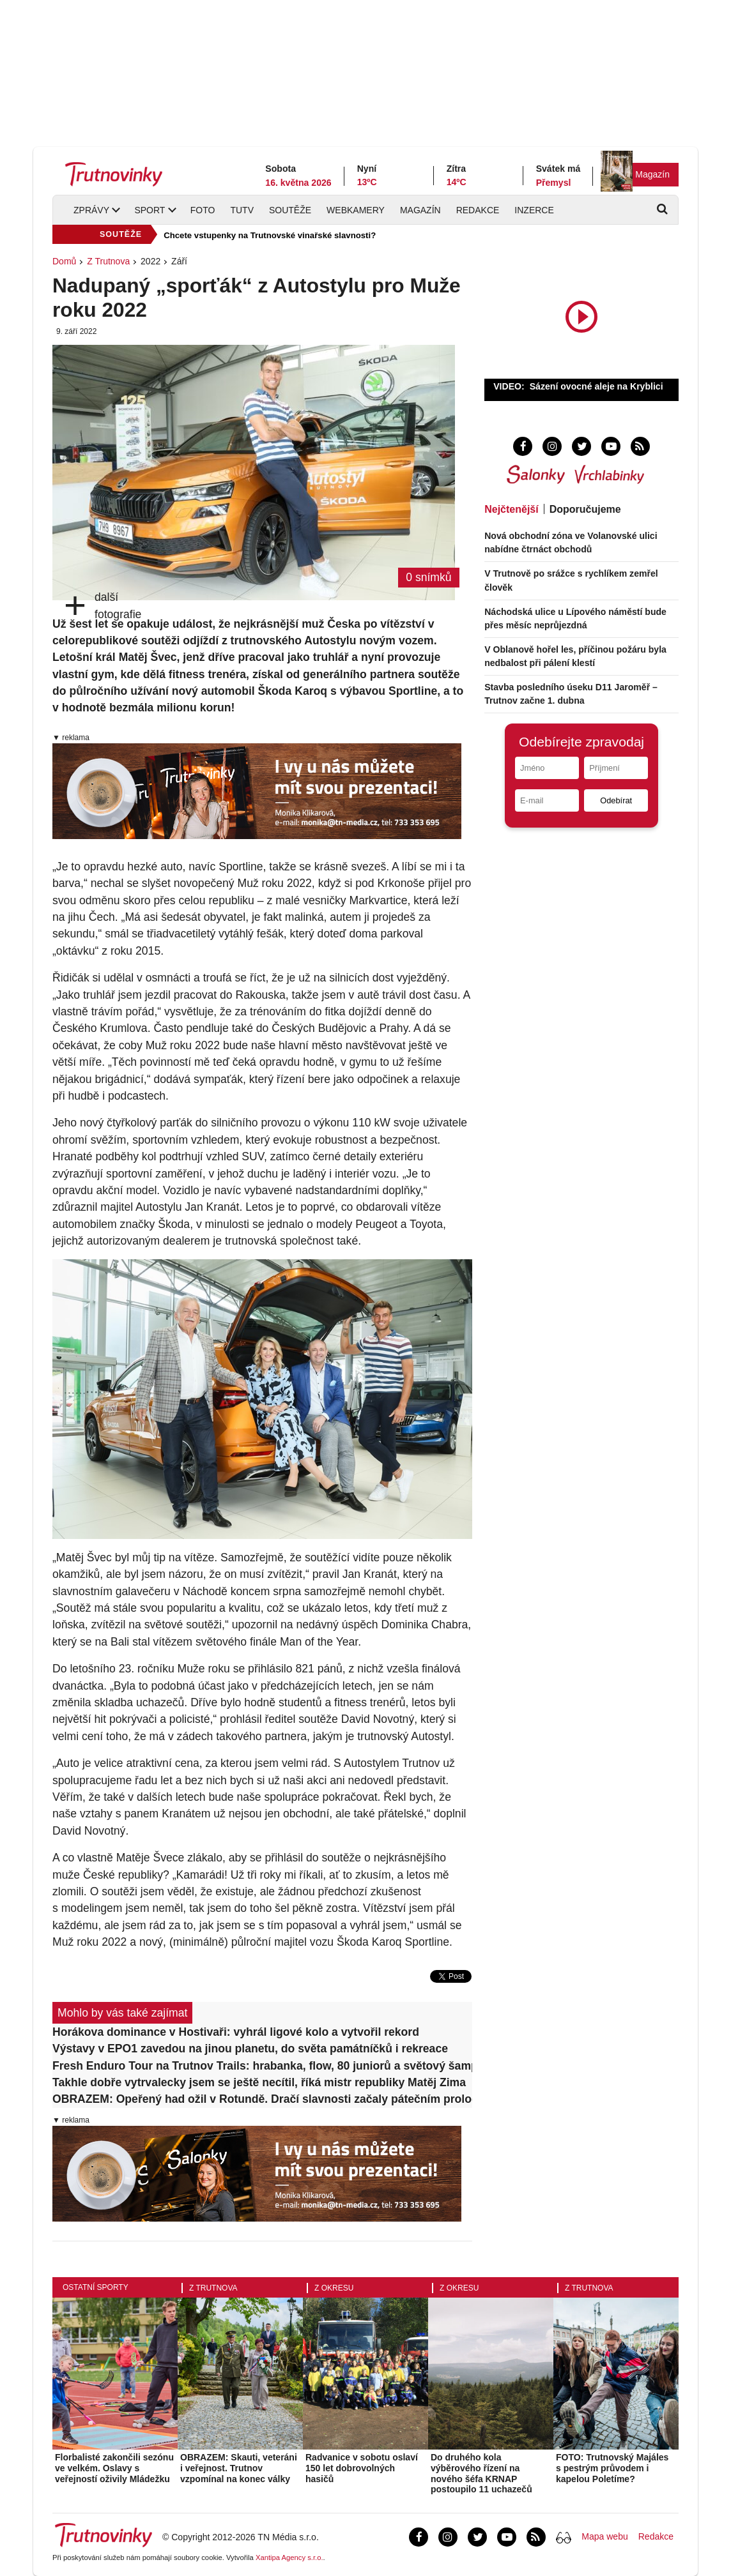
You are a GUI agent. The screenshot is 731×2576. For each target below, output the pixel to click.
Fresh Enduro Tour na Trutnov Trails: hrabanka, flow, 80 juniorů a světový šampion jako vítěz (262, 2065)
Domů (64, 261)
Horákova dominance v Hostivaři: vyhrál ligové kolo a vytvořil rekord (235, 2032)
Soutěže (290, 210)
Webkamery (356, 210)
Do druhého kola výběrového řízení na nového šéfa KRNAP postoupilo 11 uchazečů (481, 2473)
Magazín (652, 174)
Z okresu (333, 2288)
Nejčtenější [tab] (511, 509)
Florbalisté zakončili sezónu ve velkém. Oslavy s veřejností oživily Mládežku (114, 2468)
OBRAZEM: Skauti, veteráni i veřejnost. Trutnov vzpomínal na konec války (238, 2468)
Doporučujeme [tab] (585, 509)
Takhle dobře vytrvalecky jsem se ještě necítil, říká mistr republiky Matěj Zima (259, 2082)
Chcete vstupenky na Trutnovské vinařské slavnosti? (270, 235)
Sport (149, 210)
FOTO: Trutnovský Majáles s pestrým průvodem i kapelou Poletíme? (612, 2468)
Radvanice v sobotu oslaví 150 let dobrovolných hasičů (361, 2468)
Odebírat (616, 800)
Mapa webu (604, 2536)
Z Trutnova (108, 261)
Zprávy (91, 210)
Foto (202, 210)
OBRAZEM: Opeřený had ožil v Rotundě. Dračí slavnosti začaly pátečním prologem (262, 2099)
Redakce (478, 210)
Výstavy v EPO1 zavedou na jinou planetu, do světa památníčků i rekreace (250, 2048)
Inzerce (533, 210)
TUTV (242, 210)
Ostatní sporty (95, 2287)
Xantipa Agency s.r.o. (289, 2557)
